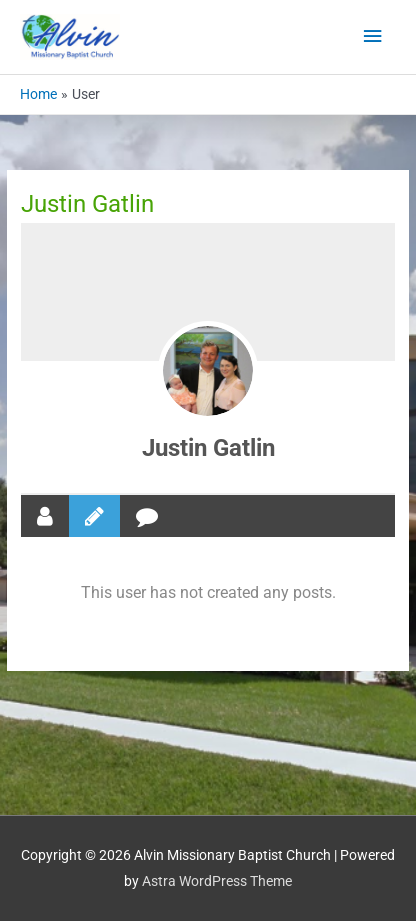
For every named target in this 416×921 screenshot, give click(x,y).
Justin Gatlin (208, 448)
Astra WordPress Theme (217, 881)
